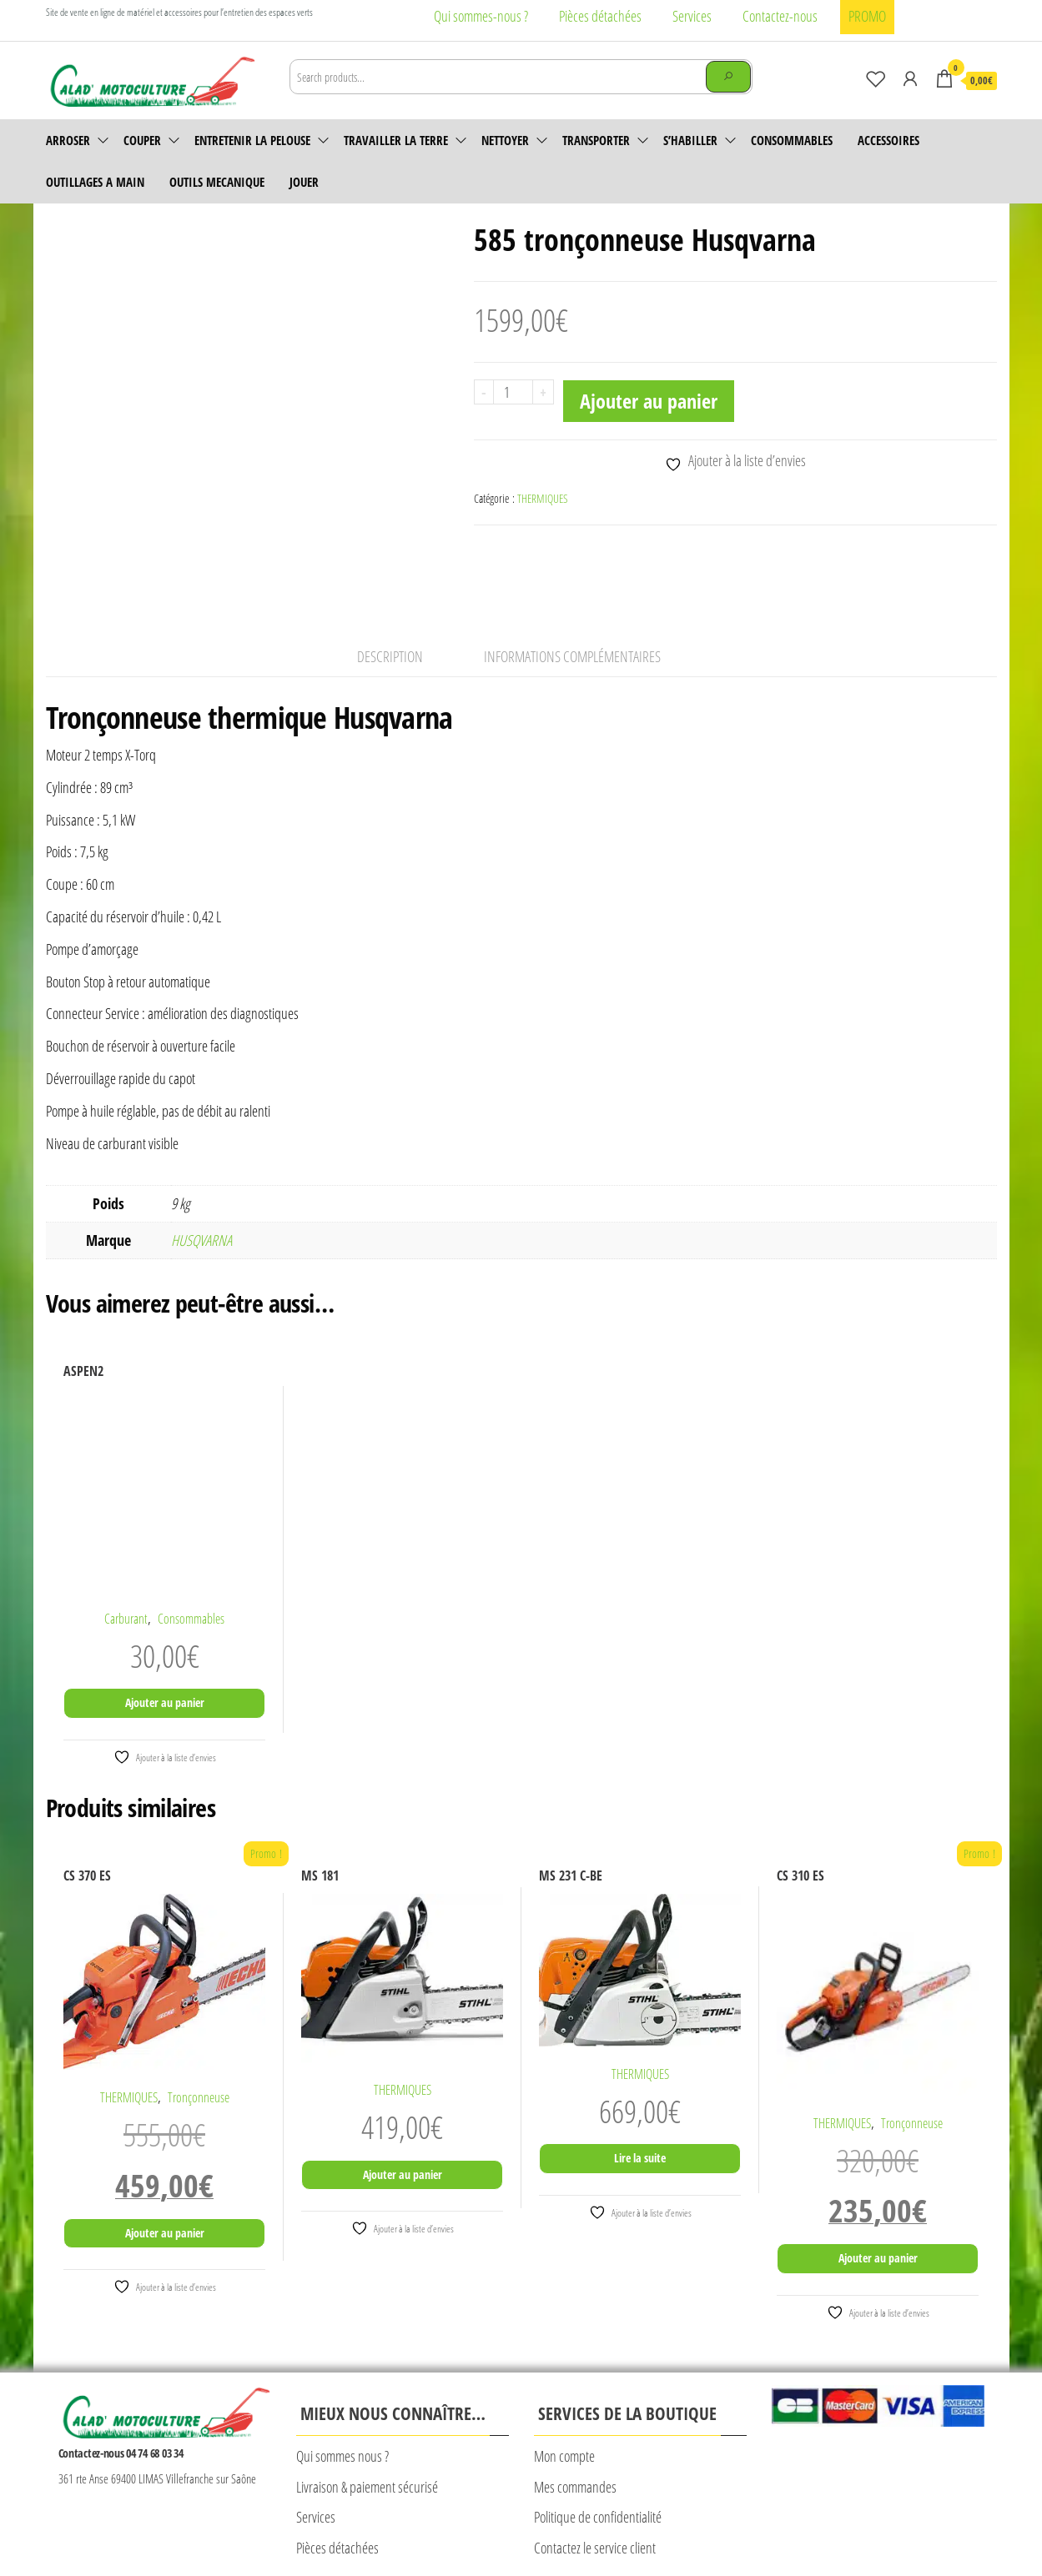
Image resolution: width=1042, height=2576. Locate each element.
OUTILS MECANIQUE (216, 181)
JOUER (304, 181)
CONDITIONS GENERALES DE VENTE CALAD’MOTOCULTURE (447, 2523)
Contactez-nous (780, 16)
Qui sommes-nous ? (481, 16)
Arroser (68, 140)
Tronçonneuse (198, 2017)
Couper (142, 140)
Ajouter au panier (648, 400)
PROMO (867, 16)
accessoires (888, 140)
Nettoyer (505, 140)
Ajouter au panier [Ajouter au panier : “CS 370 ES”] (164, 2152)
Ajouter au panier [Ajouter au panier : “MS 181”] (402, 2093)
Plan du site (602, 2523)
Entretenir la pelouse (252, 140)
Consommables (792, 140)
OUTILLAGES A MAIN (95, 181)
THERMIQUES (542, 498)
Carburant (126, 1538)
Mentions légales (283, 2523)
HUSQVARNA (201, 1160)
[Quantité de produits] (513, 391)
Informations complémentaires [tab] (572, 575)
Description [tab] (390, 575)
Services (692, 16)
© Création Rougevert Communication (718, 2525)
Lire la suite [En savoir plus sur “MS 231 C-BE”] (640, 2078)
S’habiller (690, 140)
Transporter (596, 140)
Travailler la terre (396, 140)
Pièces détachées (600, 16)
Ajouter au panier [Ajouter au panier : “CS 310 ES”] (878, 2178)
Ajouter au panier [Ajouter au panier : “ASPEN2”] (164, 1622)
